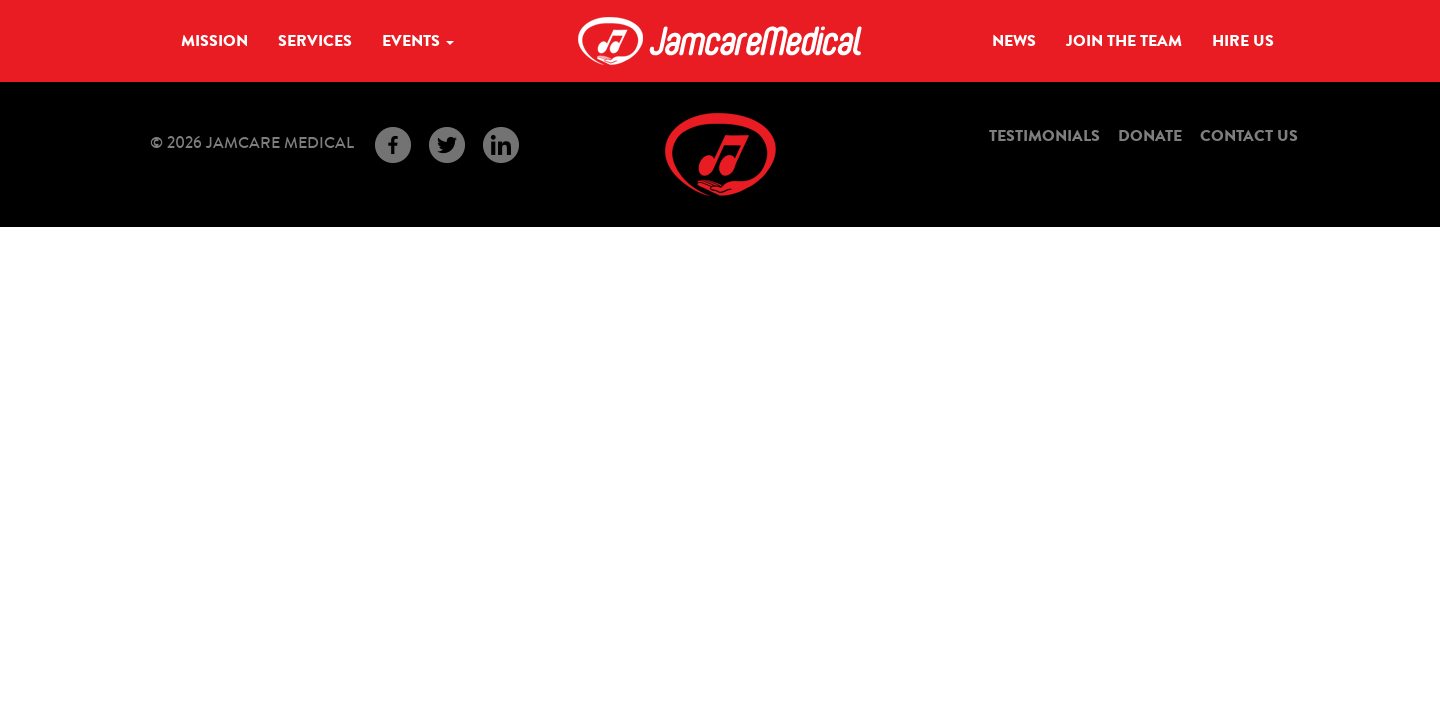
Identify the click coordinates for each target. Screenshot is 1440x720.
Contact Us (1249, 136)
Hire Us (1243, 41)
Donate (1150, 136)
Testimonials (1044, 136)
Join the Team (1124, 41)
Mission (214, 41)
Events (418, 41)
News (1014, 41)
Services (315, 41)
